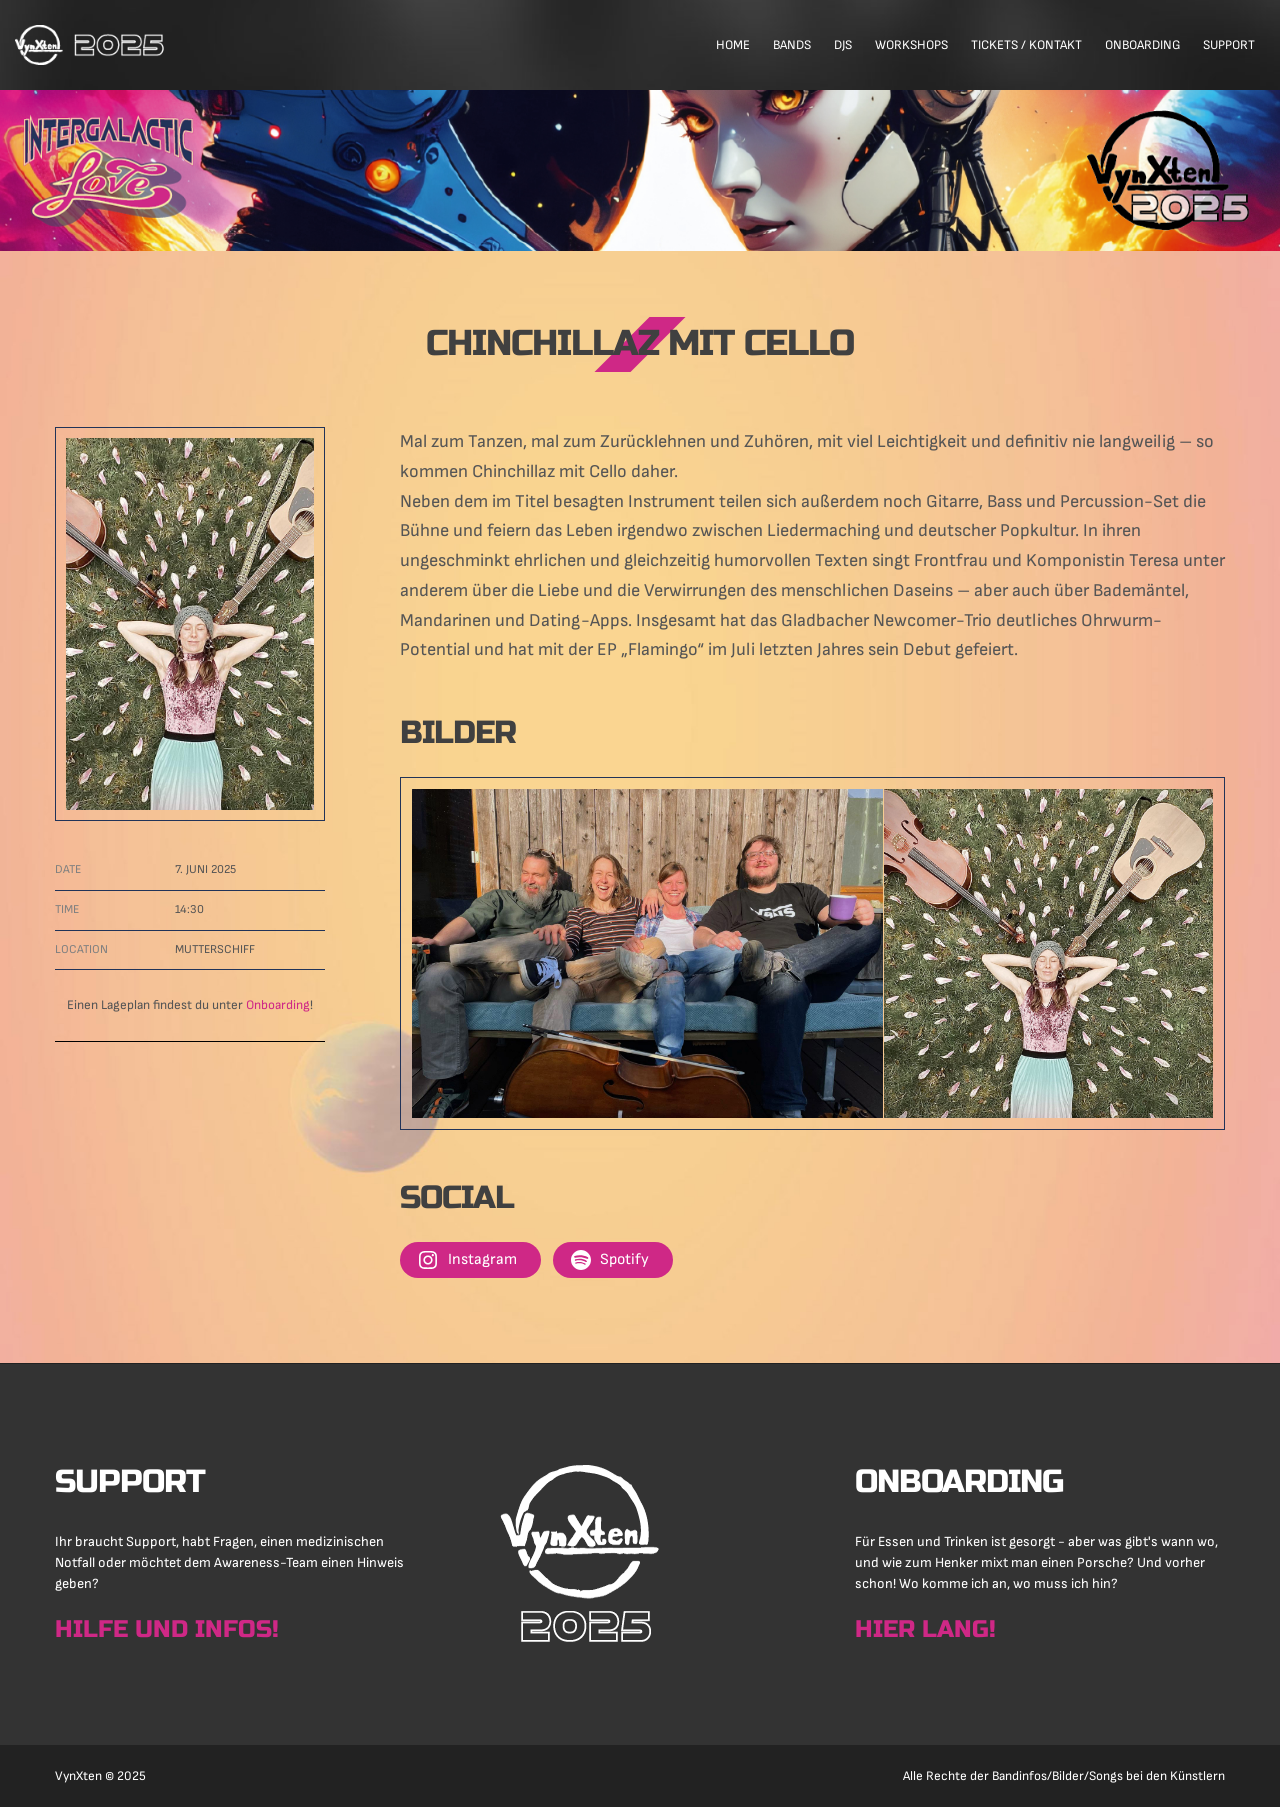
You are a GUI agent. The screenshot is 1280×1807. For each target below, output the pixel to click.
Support (1229, 45)
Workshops (911, 45)
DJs (843, 45)
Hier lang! (925, 1629)
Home (733, 45)
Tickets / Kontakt (1026, 45)
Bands (792, 45)
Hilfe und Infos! (167, 1629)
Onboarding (1142, 45)
